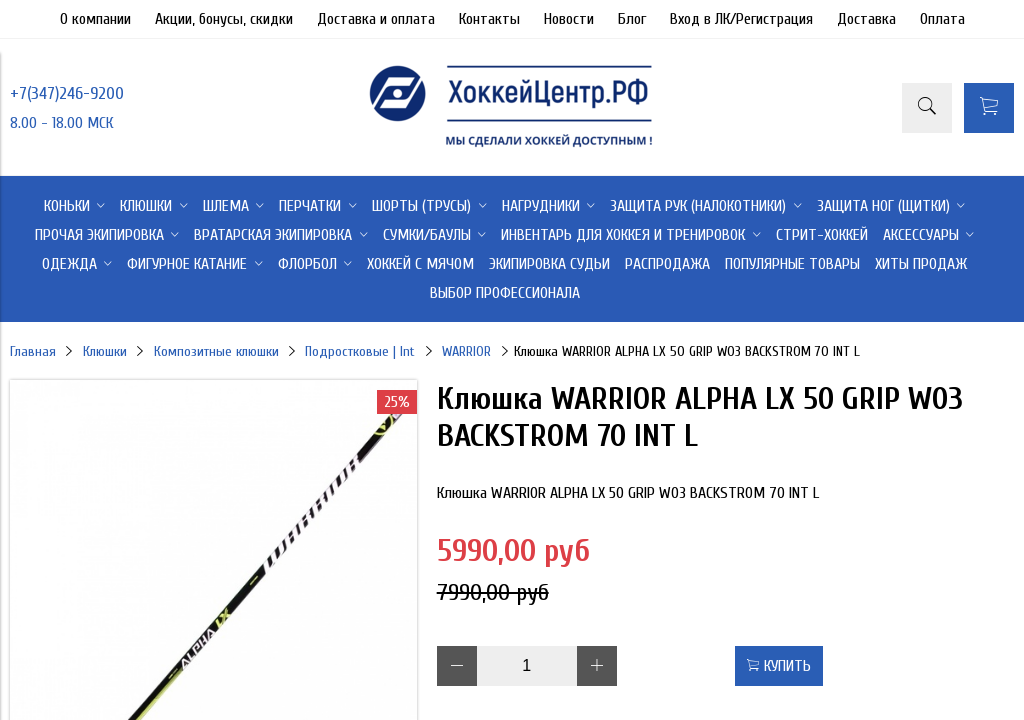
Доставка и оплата (376, 19)
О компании (95, 19)
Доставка (866, 19)
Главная (33, 351)
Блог (632, 19)
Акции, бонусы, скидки (224, 19)
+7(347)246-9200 (67, 93)
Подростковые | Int (360, 351)
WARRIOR (466, 351)
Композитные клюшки (216, 351)
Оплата (942, 19)
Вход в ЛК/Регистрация (741, 19)
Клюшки (105, 351)
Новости (569, 19)
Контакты (489, 19)
